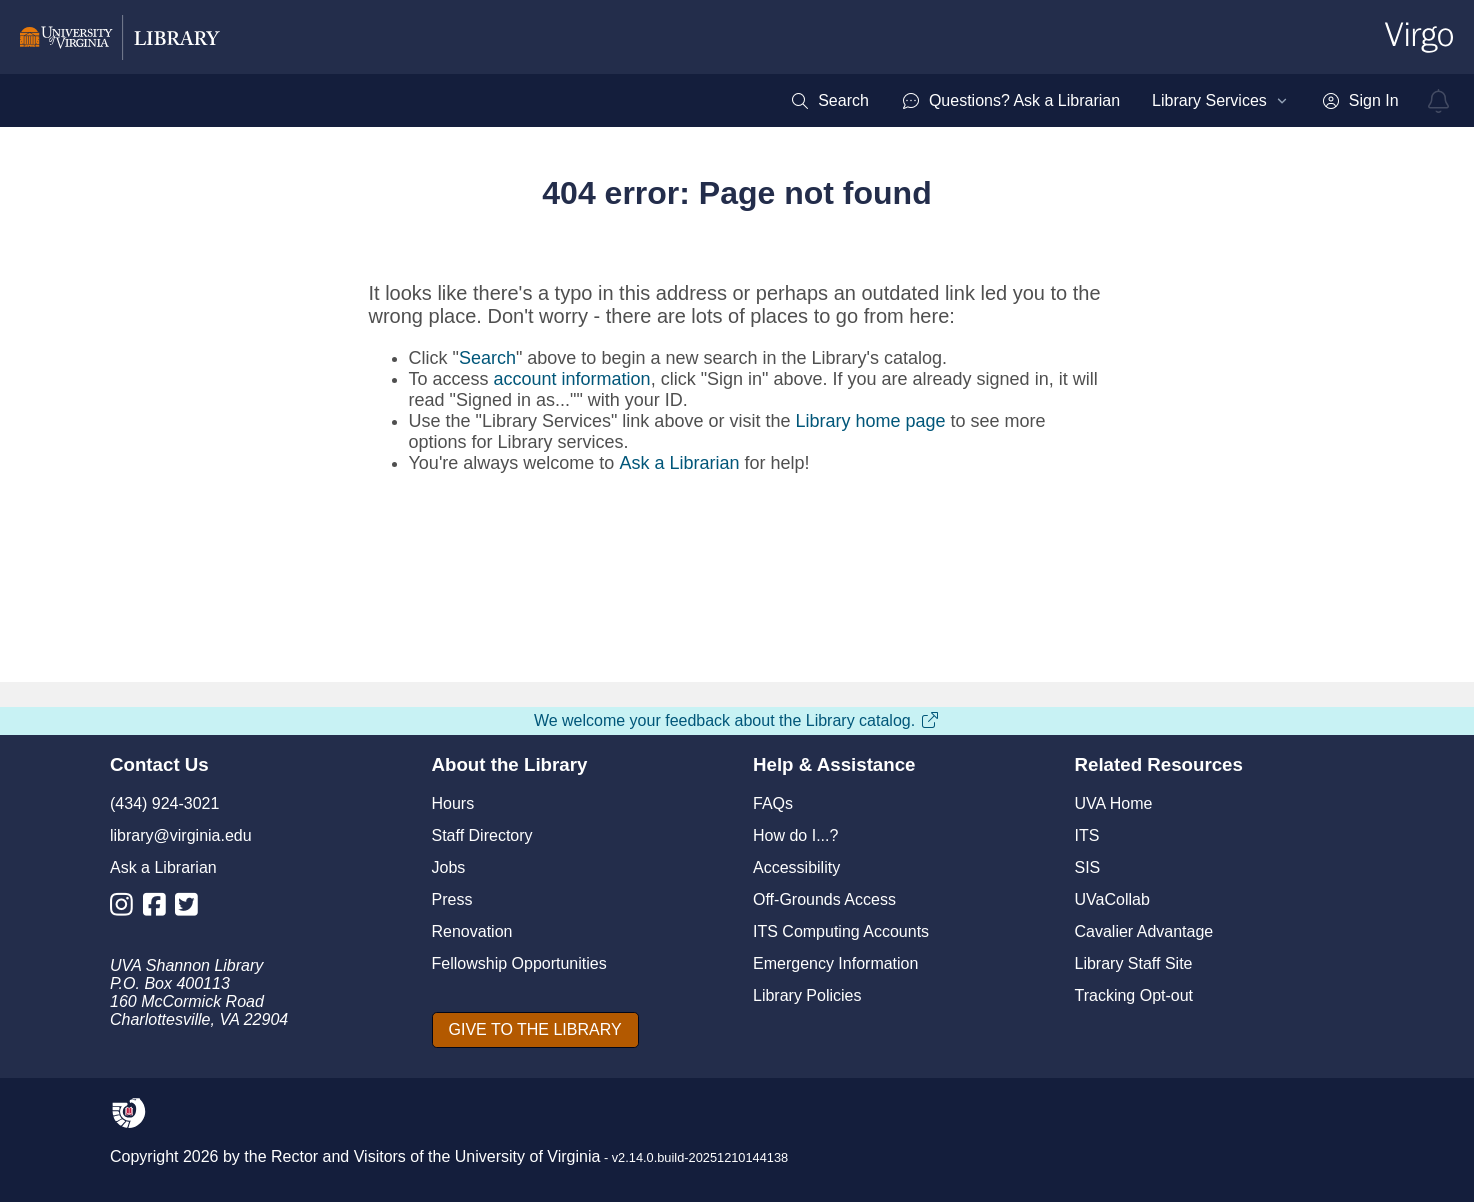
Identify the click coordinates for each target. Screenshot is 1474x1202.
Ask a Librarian (679, 463)
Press (452, 899)
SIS (1088, 867)
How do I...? (795, 835)
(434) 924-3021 (164, 803)
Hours (453, 803)
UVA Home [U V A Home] (1114, 803)
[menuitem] (829, 101)
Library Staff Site (1134, 963)
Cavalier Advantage (1144, 931)
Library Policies (807, 995)
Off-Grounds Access (824, 899)
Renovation (472, 931)
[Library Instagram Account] (126, 908)
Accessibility (796, 867)
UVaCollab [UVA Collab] (1112, 899)
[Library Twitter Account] (191, 908)
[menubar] (1094, 101)
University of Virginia (528, 1156)
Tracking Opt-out (1134, 995)
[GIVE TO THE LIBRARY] (535, 1030)
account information (572, 379)
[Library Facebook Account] (159, 908)
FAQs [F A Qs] (773, 803)
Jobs (449, 867)
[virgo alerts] (1439, 101)
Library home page (870, 421)
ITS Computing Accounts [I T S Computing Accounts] (841, 931)
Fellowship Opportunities (519, 963)
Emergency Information (835, 963)
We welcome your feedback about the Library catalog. (737, 720)
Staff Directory (482, 835)
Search (487, 358)
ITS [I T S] (1087, 835)
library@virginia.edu (181, 835)
